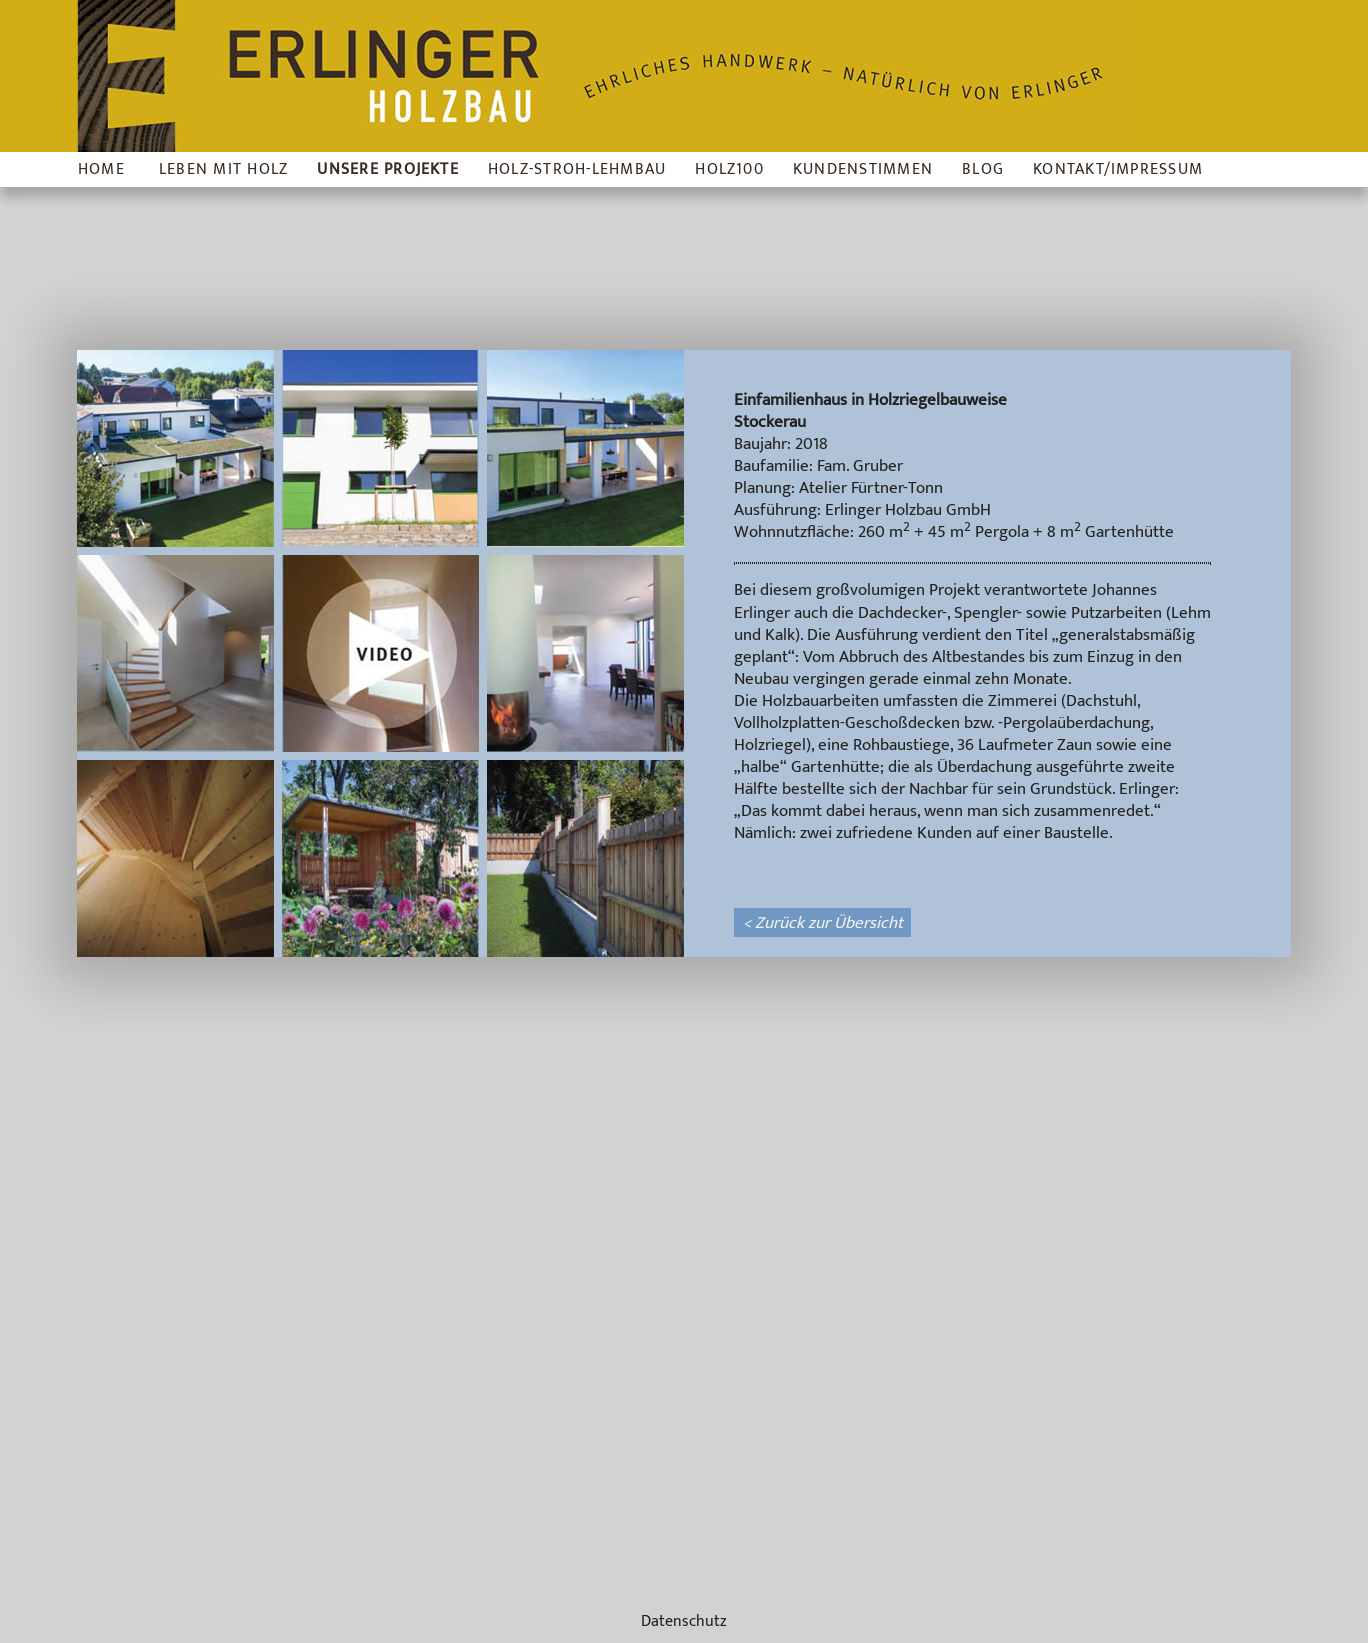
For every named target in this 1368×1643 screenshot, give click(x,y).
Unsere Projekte (388, 169)
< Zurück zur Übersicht (823, 923)
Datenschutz (684, 1621)
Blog (983, 169)
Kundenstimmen (863, 169)
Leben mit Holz (223, 169)
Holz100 (729, 169)
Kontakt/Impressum (1118, 169)
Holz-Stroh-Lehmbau (577, 169)
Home (101, 169)
